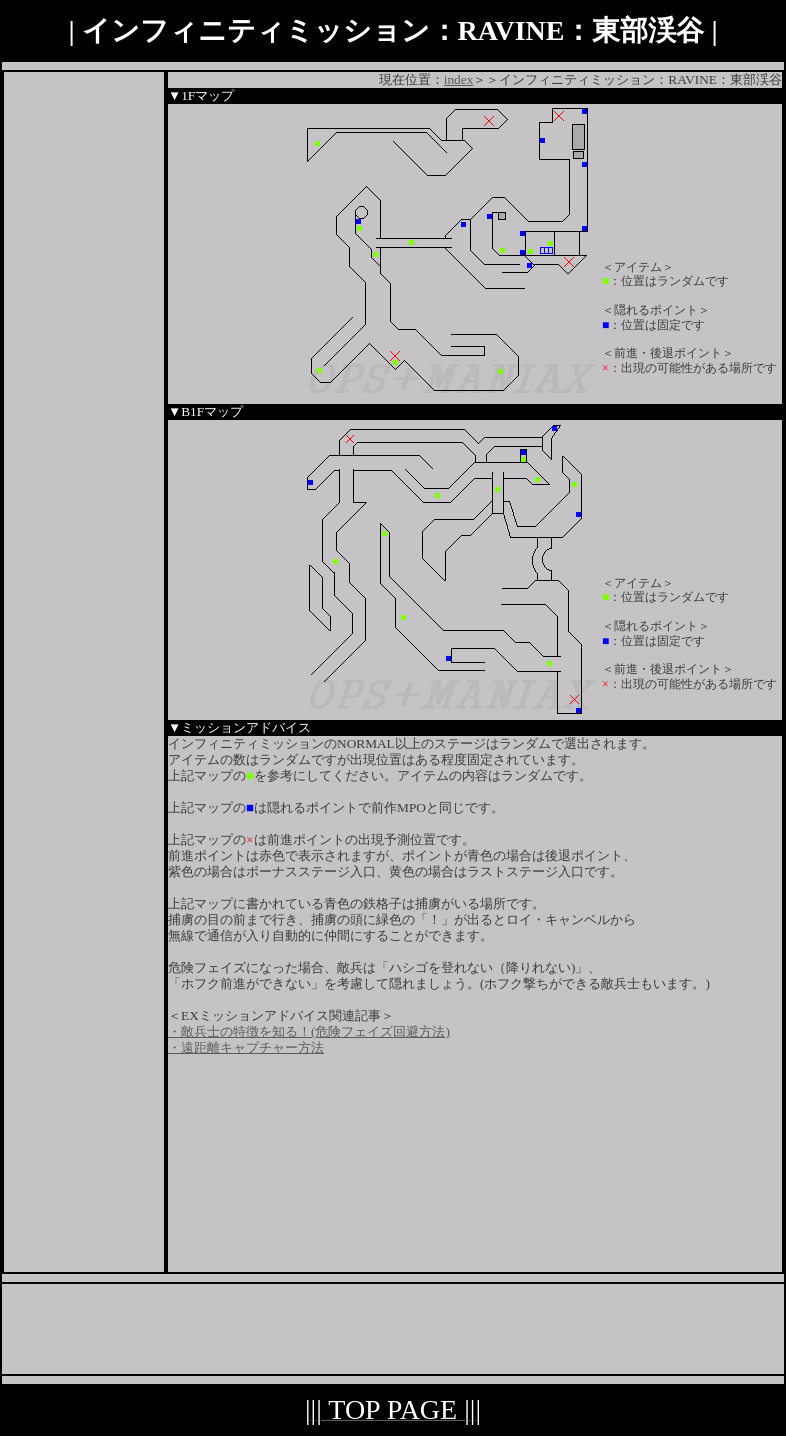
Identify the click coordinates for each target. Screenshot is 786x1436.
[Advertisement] (84, 372)
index (459, 79)
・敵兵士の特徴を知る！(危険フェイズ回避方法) (309, 1031)
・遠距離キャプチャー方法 (246, 1047)
